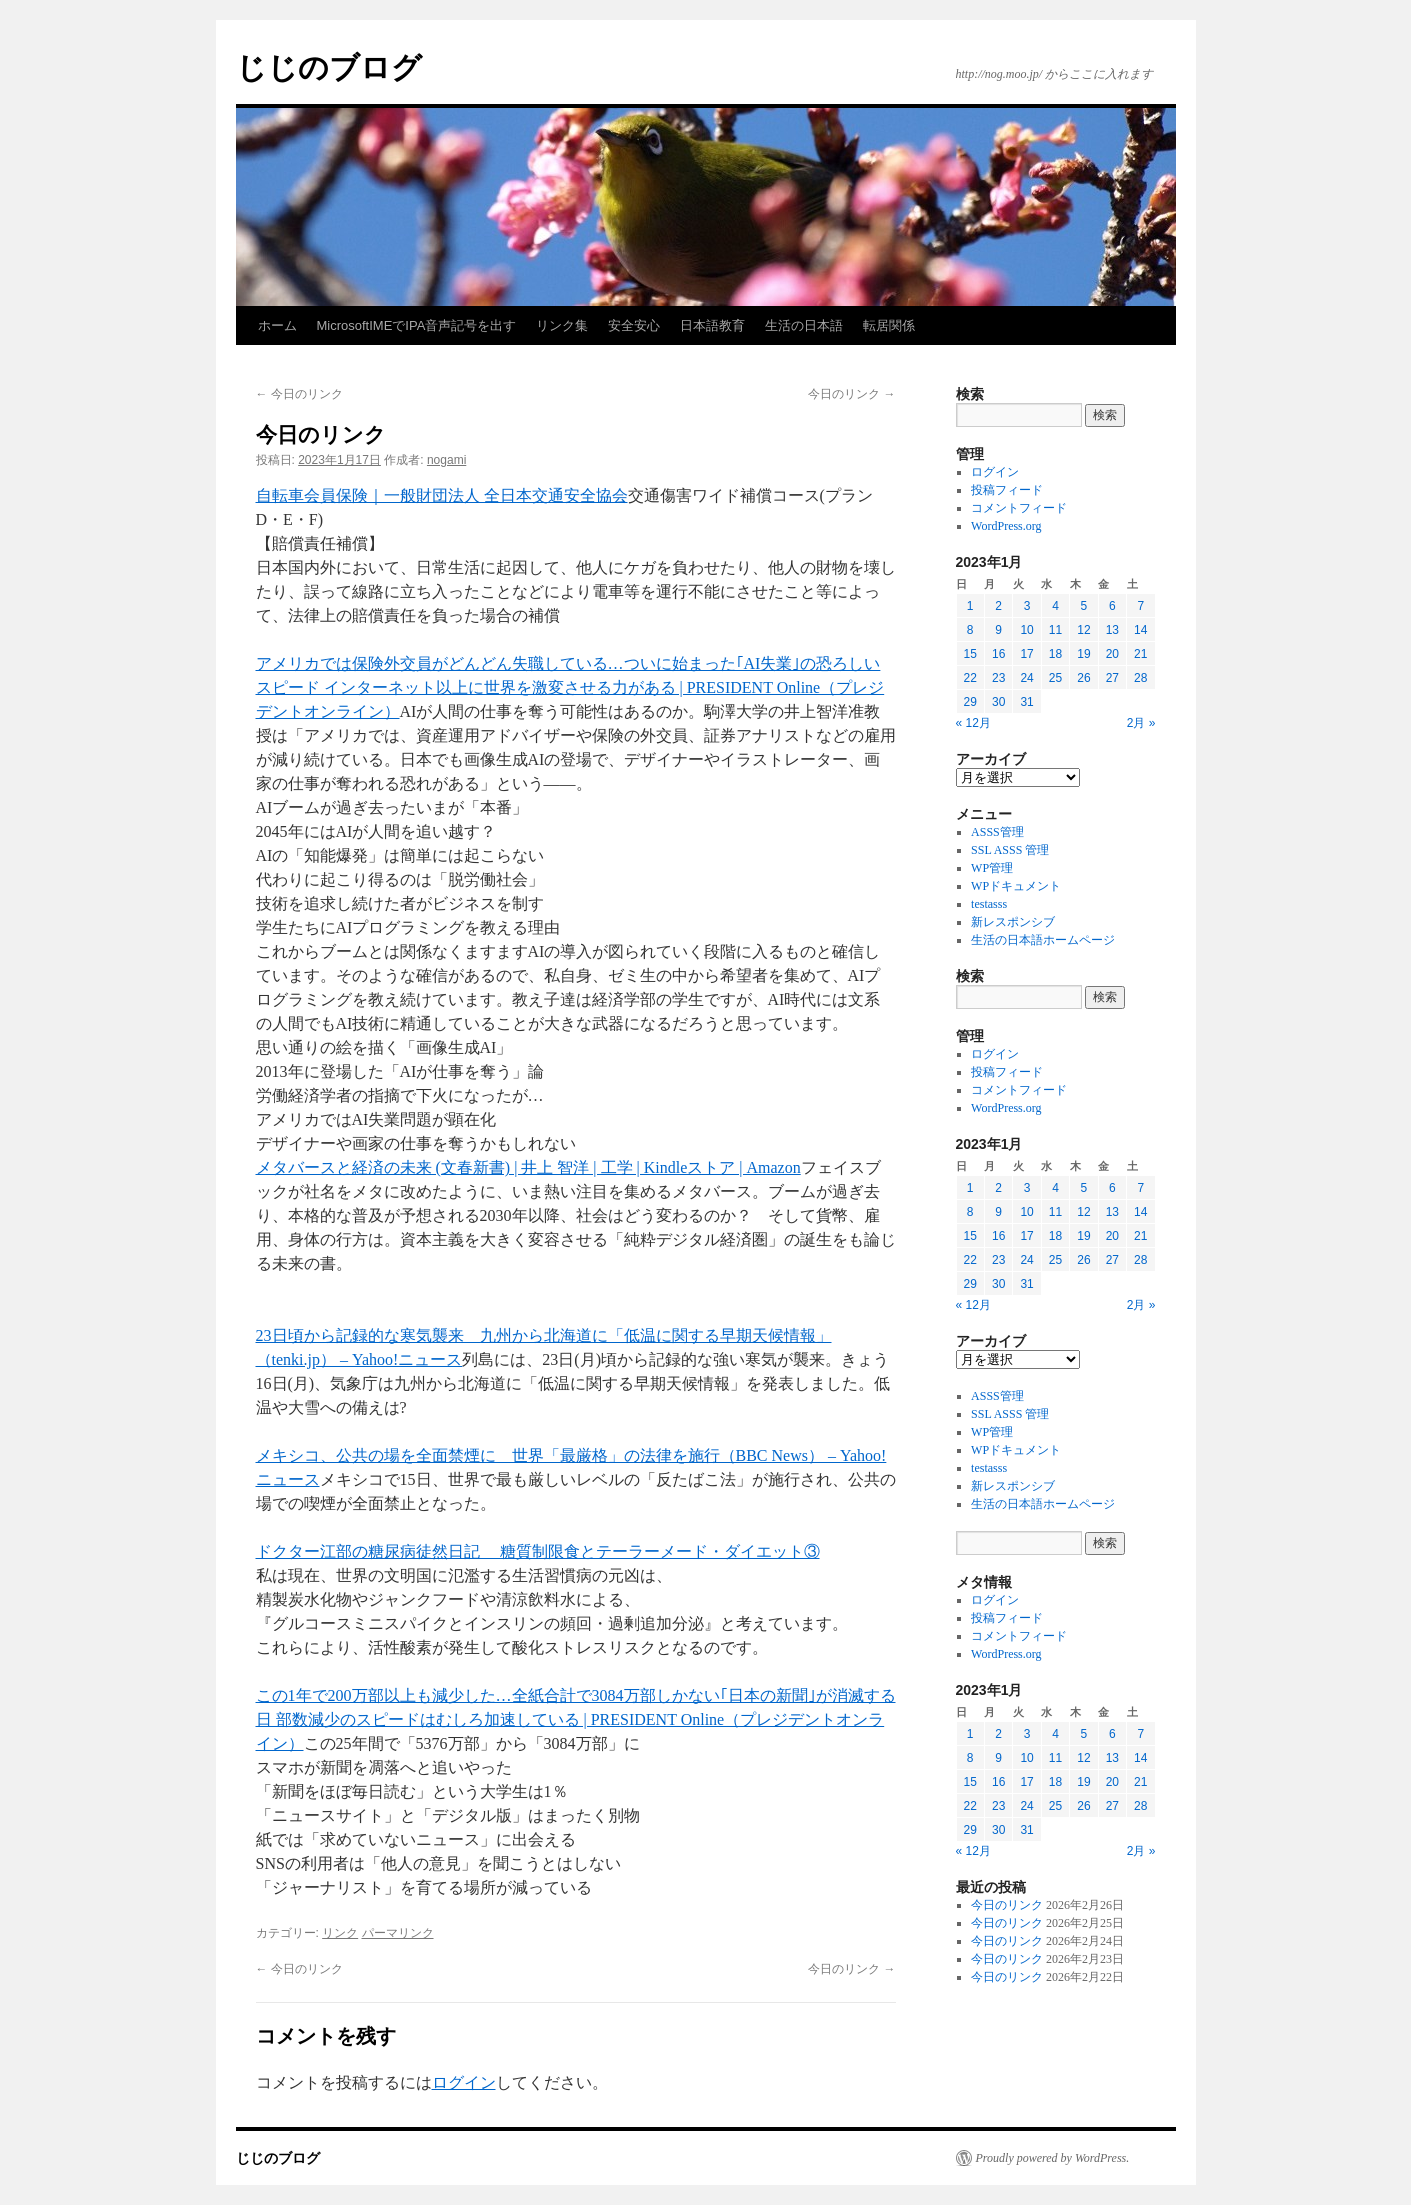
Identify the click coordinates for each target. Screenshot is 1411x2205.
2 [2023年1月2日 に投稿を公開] (998, 606)
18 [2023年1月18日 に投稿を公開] (1055, 654)
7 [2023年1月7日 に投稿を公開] (1140, 606)
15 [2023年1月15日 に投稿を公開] (970, 654)
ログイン (464, 2082)
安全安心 (634, 325)
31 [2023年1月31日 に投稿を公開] (1026, 702)
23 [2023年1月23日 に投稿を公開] (998, 678)
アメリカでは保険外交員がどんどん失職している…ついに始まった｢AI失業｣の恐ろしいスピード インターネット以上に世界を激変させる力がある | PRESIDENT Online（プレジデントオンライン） (570, 687)
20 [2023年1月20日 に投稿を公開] (1112, 654)
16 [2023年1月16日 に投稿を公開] (998, 654)
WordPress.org (1006, 526)
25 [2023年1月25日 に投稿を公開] (1055, 678)
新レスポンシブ (1013, 922)
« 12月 (973, 723)
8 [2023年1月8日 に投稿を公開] (970, 630)
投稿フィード (1007, 490)
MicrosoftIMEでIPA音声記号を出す (417, 325)
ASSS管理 (997, 832)
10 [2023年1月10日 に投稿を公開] (1026, 630)
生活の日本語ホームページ (1043, 940)
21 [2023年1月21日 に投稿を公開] (1140, 654)
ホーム (277, 325)
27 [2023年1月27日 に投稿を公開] (1112, 678)
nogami (446, 460)
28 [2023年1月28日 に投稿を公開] (1140, 678)
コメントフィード (1019, 508)
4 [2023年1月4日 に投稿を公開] (1055, 606)
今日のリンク (299, 394)
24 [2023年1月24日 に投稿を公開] (1026, 678)
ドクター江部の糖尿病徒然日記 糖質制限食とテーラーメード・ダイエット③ (538, 1551)
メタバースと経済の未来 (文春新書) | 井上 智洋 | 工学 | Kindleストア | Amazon (528, 1167)
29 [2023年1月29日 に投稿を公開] (970, 702)
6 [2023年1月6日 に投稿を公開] (1112, 606)
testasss (989, 904)
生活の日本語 (804, 325)
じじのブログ (329, 67)
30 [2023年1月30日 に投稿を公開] (998, 702)
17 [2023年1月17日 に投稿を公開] (1026, 654)
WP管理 (992, 868)
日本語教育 (712, 325)
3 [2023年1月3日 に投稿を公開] (1027, 606)
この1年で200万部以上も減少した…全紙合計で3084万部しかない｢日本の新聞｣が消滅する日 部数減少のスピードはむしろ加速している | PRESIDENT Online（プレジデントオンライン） (576, 1719)
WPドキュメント (1016, 886)
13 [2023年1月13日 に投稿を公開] (1112, 630)
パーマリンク (398, 1933)
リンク (340, 1933)
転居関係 (889, 325)
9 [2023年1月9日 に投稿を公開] (998, 630)
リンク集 (562, 325)
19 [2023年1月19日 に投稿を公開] (1083, 654)
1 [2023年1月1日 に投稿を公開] (970, 606)
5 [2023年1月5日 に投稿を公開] (1084, 606)
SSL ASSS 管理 (1010, 850)
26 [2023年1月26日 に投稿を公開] (1083, 678)
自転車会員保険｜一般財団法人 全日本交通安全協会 (442, 495)
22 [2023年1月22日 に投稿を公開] (970, 678)
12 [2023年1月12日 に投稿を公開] (1083, 630)
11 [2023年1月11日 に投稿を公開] (1055, 630)
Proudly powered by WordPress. (1053, 2158)
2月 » (1141, 723)
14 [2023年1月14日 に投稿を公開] (1140, 630)
